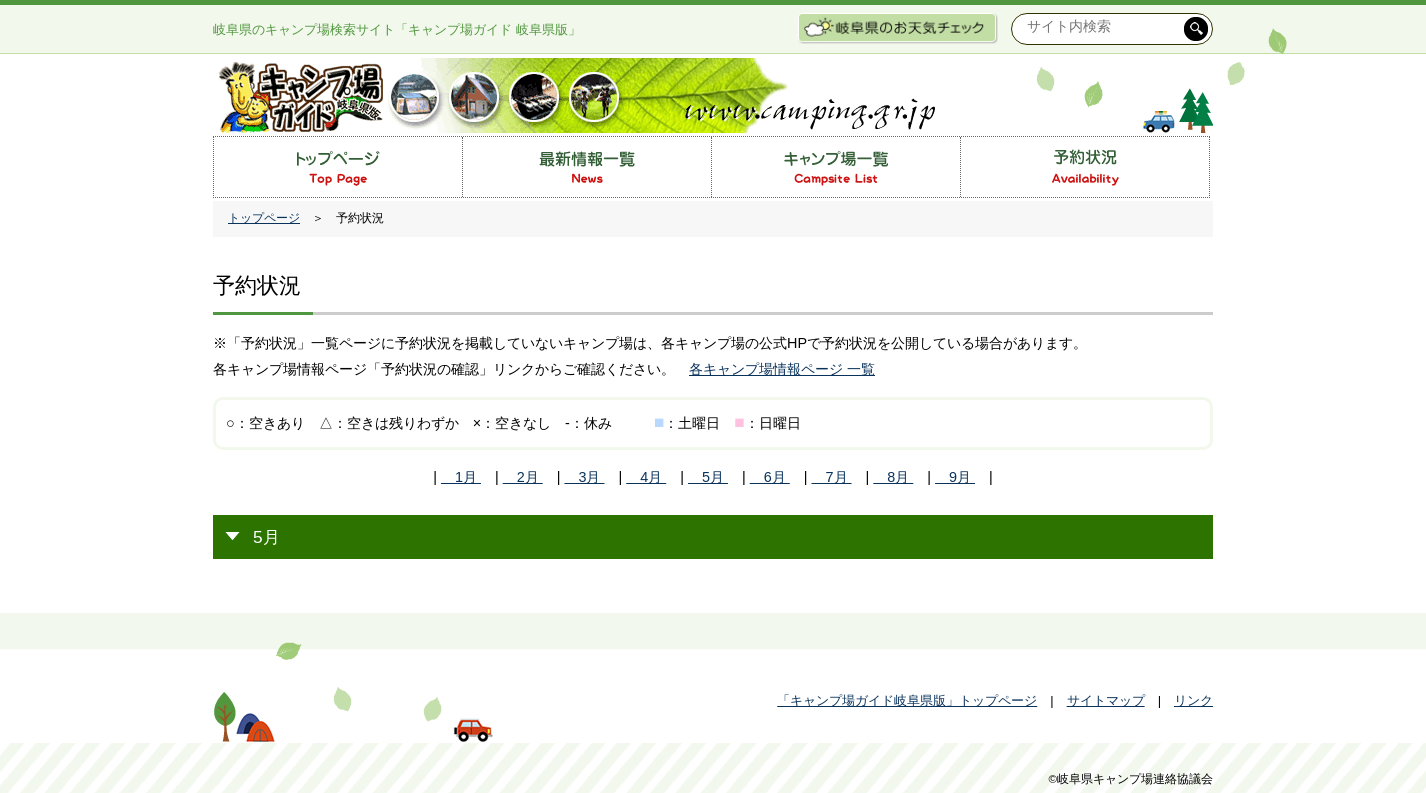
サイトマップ (1106, 700)
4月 (646, 477)
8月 (893, 477)
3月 (584, 477)
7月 (832, 477)
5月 (708, 477)
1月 (461, 477)
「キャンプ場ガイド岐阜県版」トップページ (907, 700)
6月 (770, 477)
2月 (523, 477)
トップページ (264, 218)
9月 (955, 477)
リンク (1193, 700)
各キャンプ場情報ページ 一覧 (782, 369)
